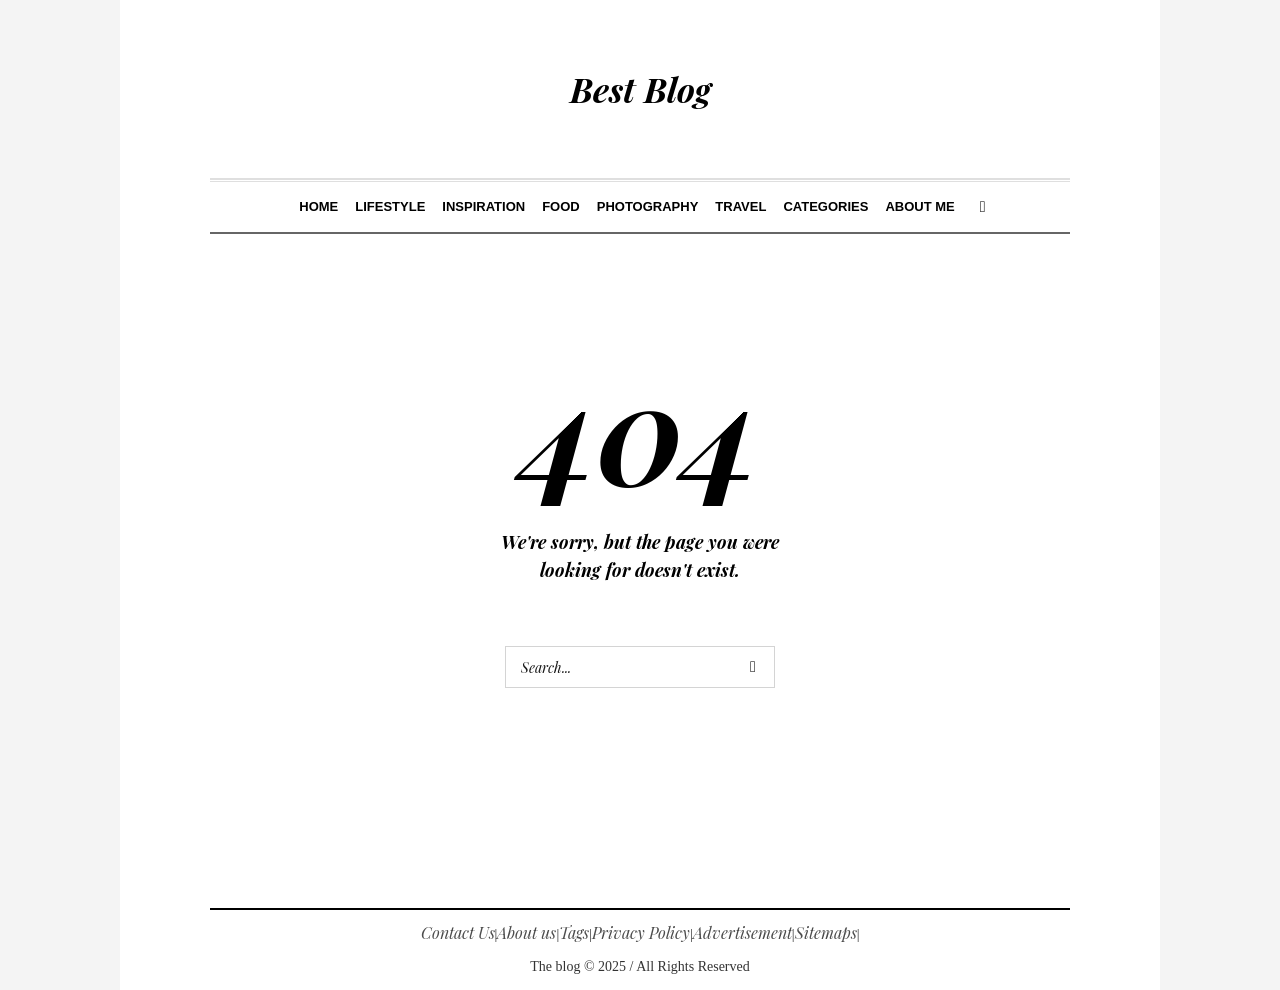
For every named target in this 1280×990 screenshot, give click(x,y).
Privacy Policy (641, 932)
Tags (574, 932)
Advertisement (742, 932)
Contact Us (458, 932)
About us (526, 932)
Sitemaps (826, 932)
